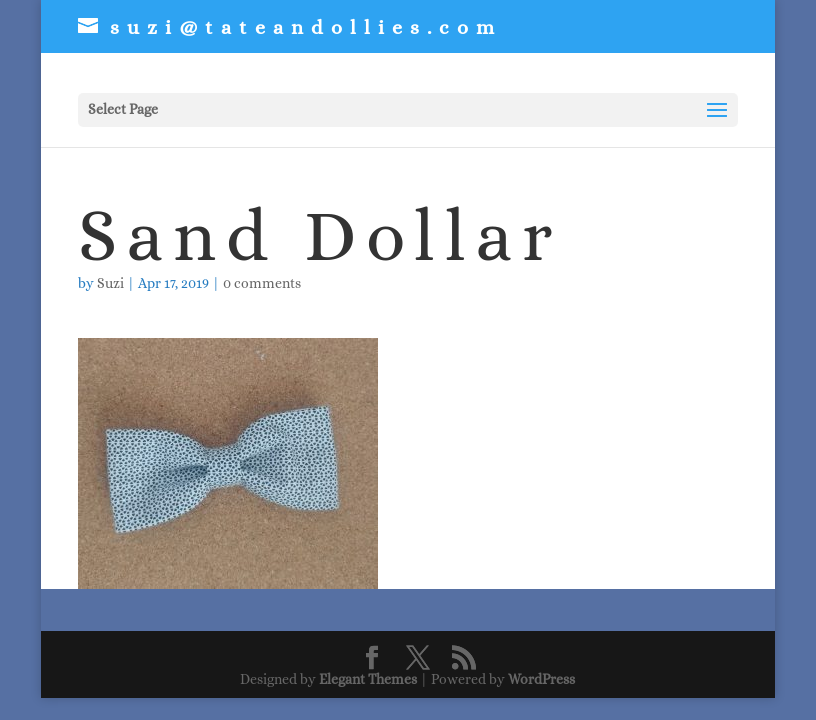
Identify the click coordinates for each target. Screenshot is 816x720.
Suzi (110, 283)
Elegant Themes (368, 679)
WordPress (541, 679)
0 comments (262, 283)
